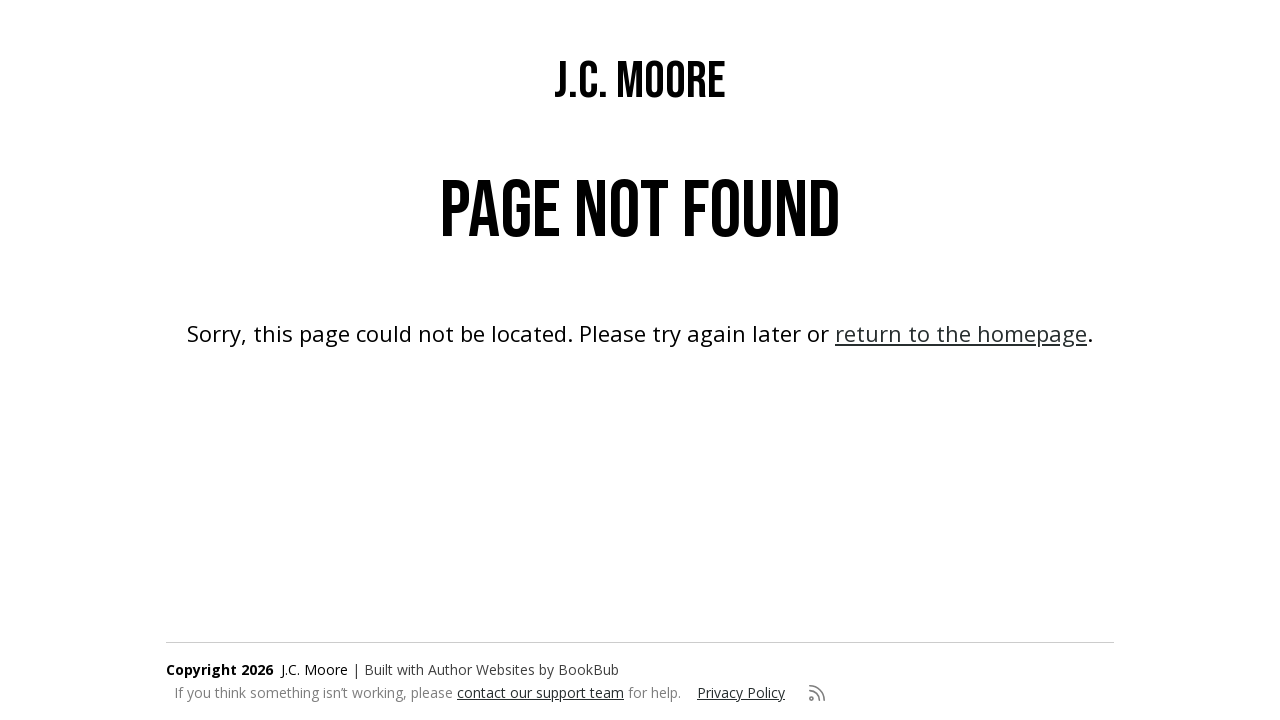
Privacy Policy (741, 692)
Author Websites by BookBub (523, 669)
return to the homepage (961, 333)
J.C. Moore (640, 81)
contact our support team (540, 692)
